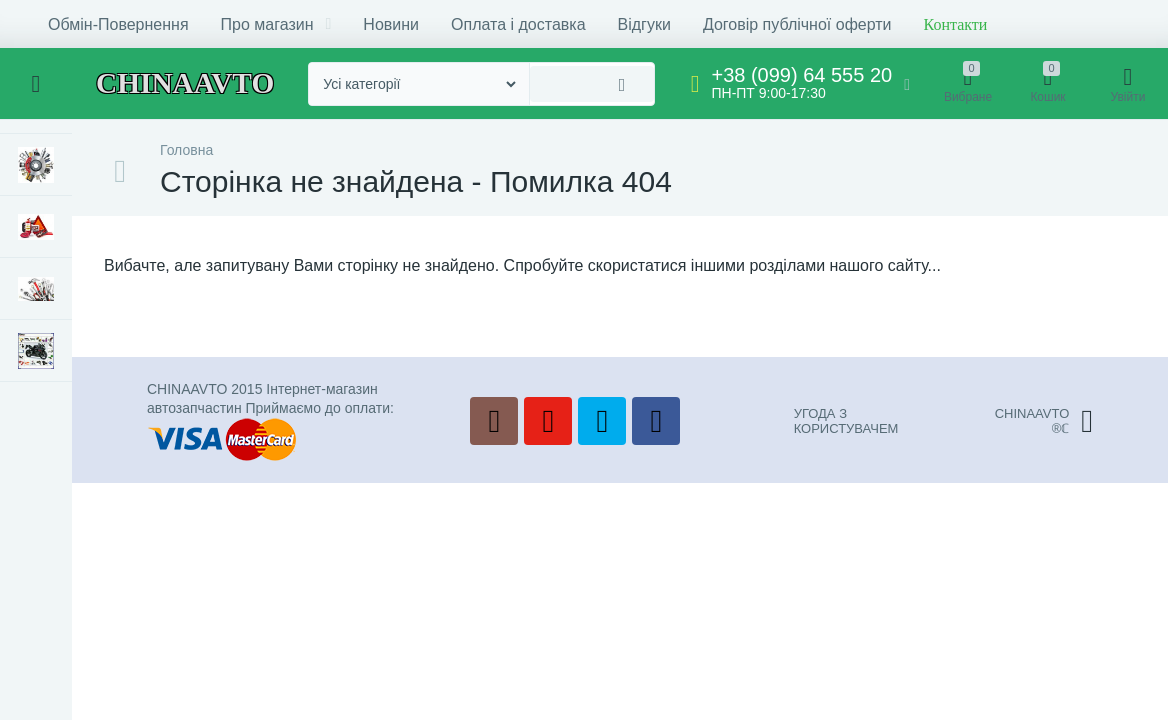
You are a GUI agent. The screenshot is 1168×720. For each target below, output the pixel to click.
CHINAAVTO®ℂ (1044, 421)
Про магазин (276, 24)
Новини (391, 24)
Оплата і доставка (518, 24)
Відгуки (644, 24)
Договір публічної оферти (797, 24)
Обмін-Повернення (118, 24)
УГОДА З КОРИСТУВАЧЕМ (846, 421)
